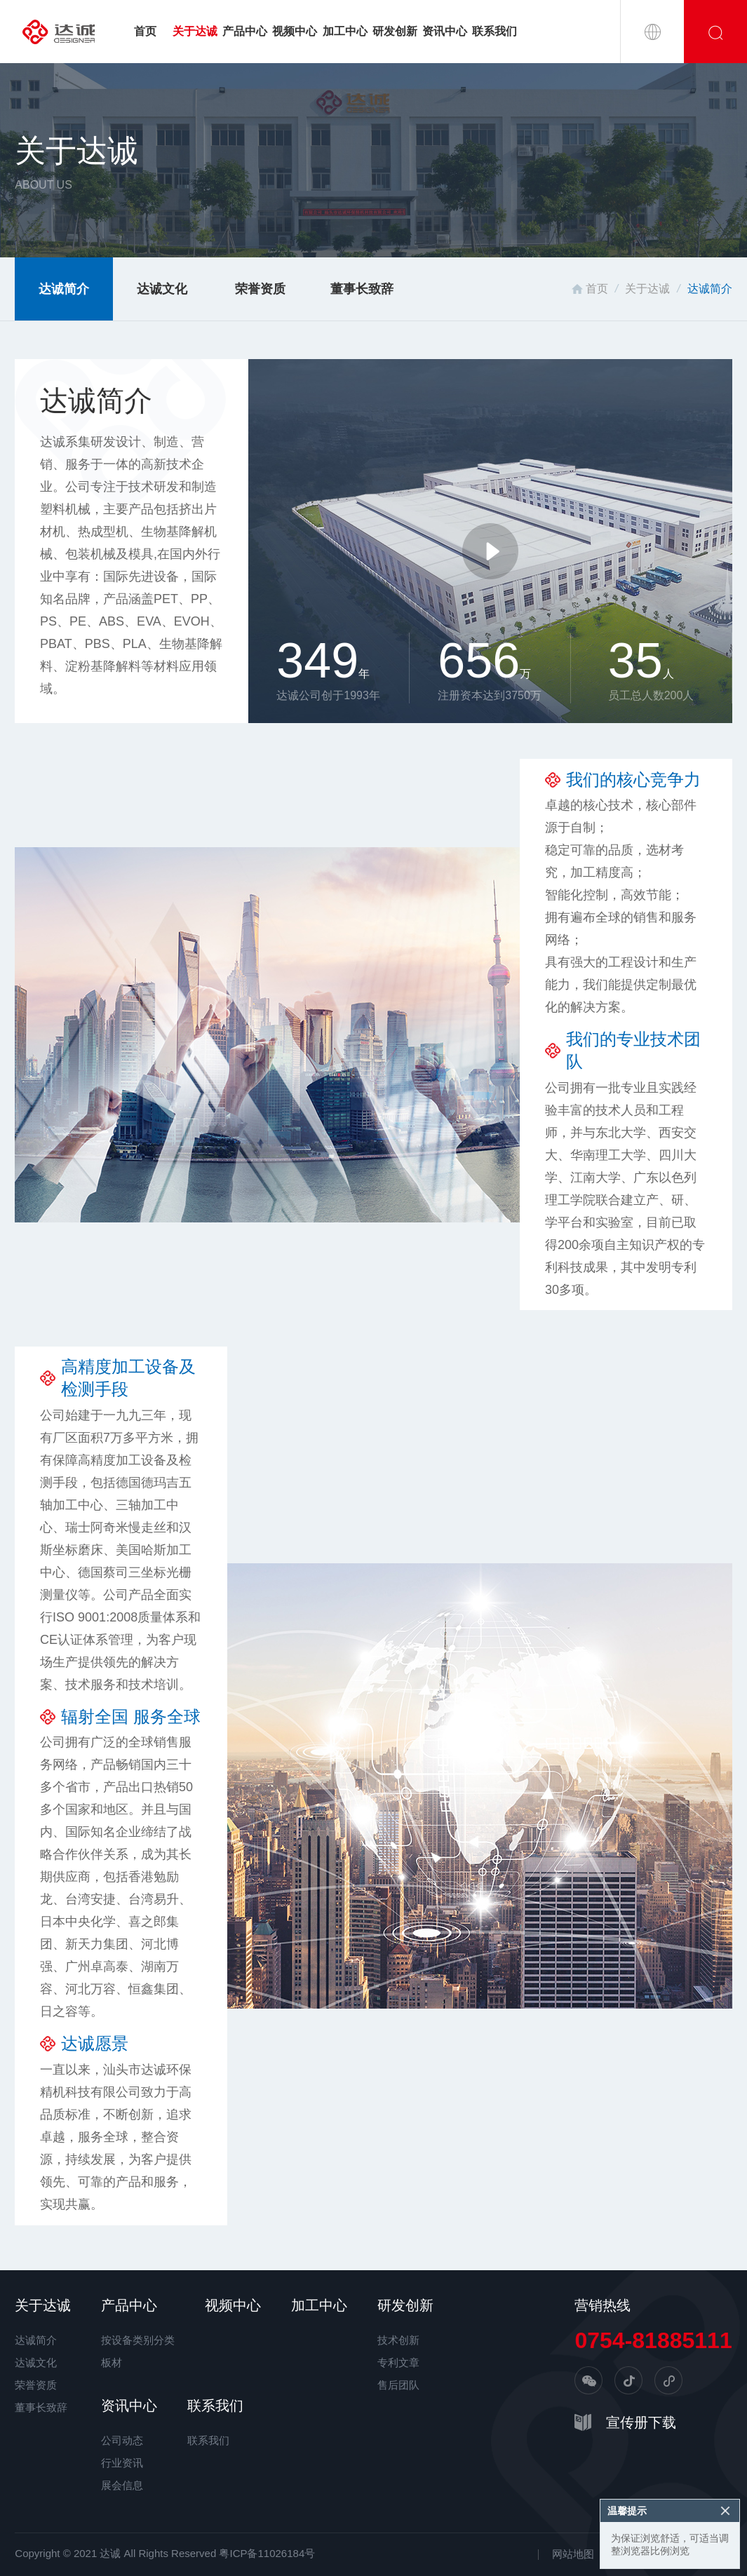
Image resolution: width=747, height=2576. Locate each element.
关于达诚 (195, 31)
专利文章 (398, 2362)
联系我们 (494, 31)
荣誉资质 (260, 289)
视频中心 (294, 31)
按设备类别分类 (138, 2340)
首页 (145, 31)
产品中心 (244, 31)
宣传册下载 (641, 2422)
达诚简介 (64, 289)
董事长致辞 (361, 289)
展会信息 (122, 2485)
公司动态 (122, 2440)
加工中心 (345, 31)
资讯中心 (444, 31)
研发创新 (394, 31)
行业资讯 (122, 2463)
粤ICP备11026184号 (267, 2553)
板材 (111, 2362)
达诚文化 (162, 289)
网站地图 (573, 2554)
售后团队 (398, 2385)
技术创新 (398, 2340)
